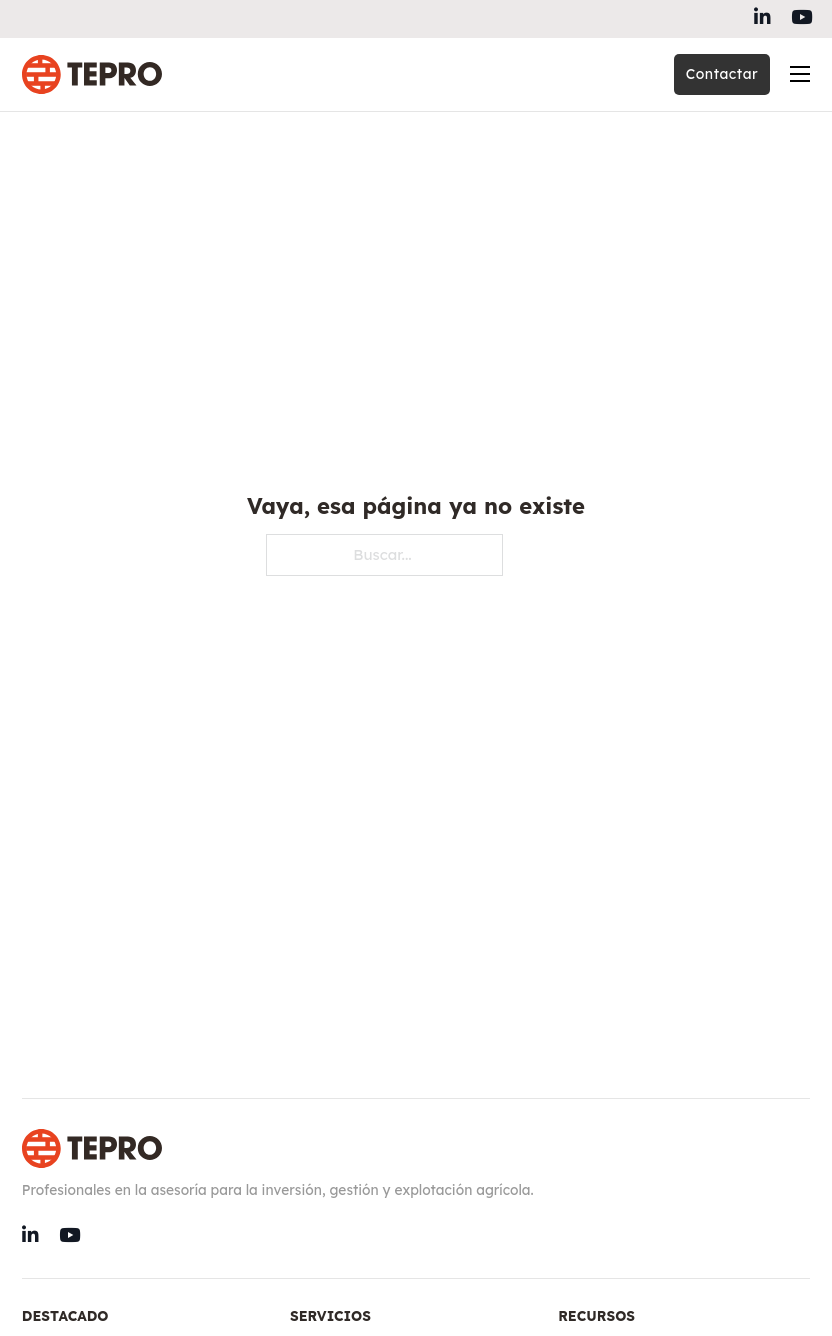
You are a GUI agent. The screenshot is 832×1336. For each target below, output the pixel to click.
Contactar (722, 74)
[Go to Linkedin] (762, 19)
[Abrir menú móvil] (800, 74)
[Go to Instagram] (801, 19)
